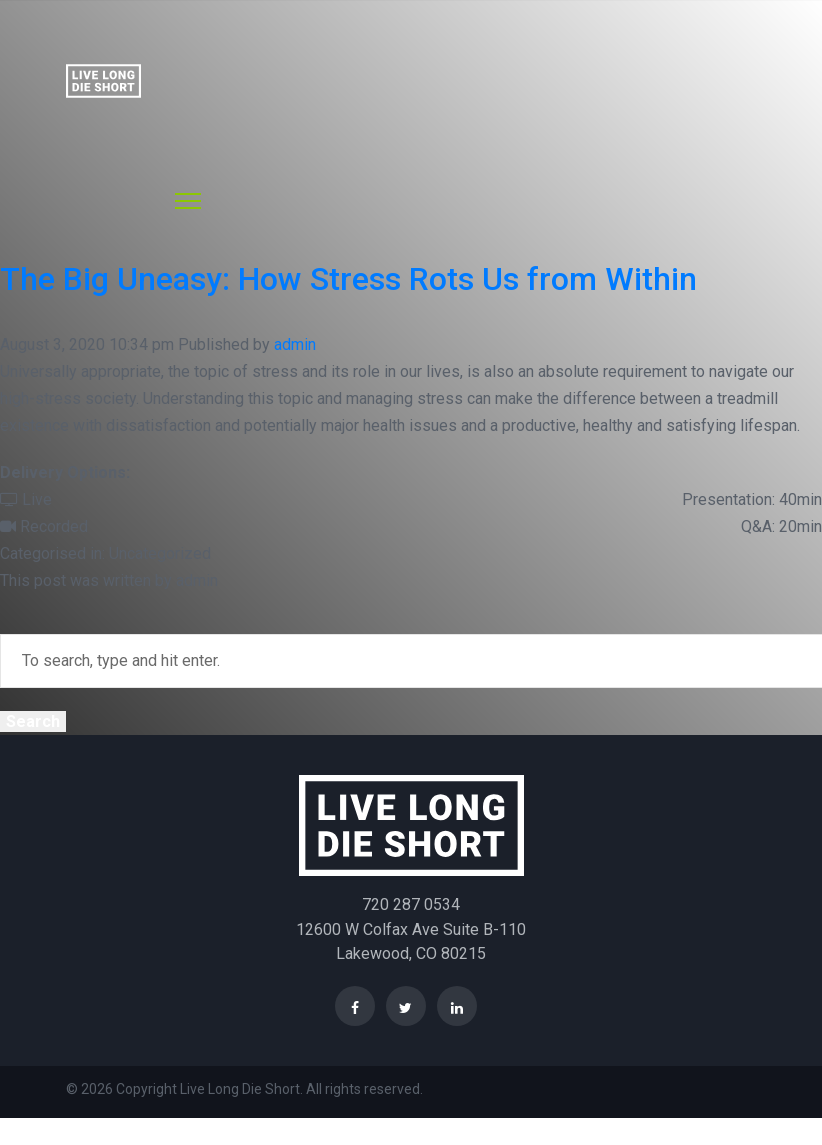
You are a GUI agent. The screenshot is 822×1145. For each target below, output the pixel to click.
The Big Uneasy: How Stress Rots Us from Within (348, 279)
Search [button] (33, 721)
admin (295, 344)
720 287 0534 (411, 904)
